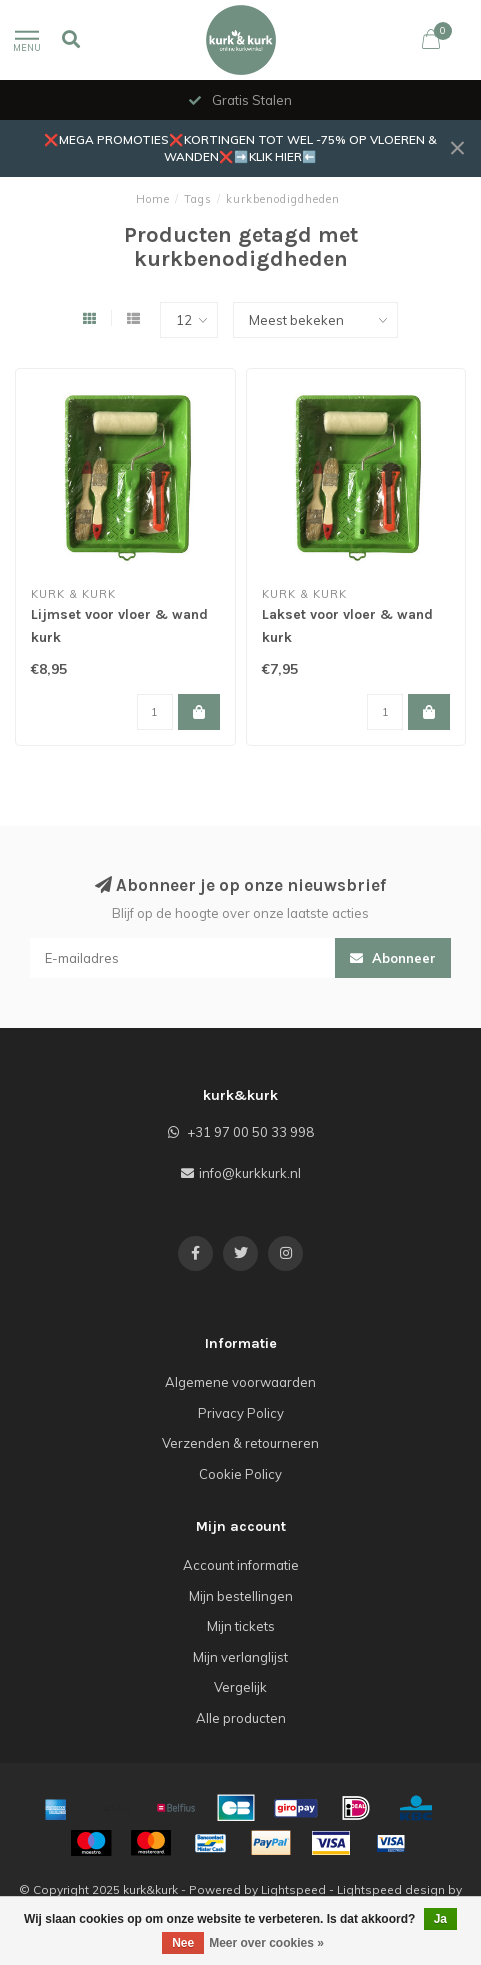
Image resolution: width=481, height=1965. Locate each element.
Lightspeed (293, 1889)
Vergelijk (240, 1687)
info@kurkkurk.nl (250, 1173)
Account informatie (241, 1565)
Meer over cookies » (266, 1943)
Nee (183, 1943)
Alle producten (241, 1718)
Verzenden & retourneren (240, 1443)
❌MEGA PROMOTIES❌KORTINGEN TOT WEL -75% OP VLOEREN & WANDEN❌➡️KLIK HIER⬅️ (240, 148)
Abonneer (393, 958)
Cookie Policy (240, 1474)
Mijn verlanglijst (240, 1657)
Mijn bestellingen (241, 1596)
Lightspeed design (391, 1889)
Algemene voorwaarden (240, 1382)
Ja (440, 1919)
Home (153, 199)
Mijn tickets (241, 1626)
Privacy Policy (241, 1413)
